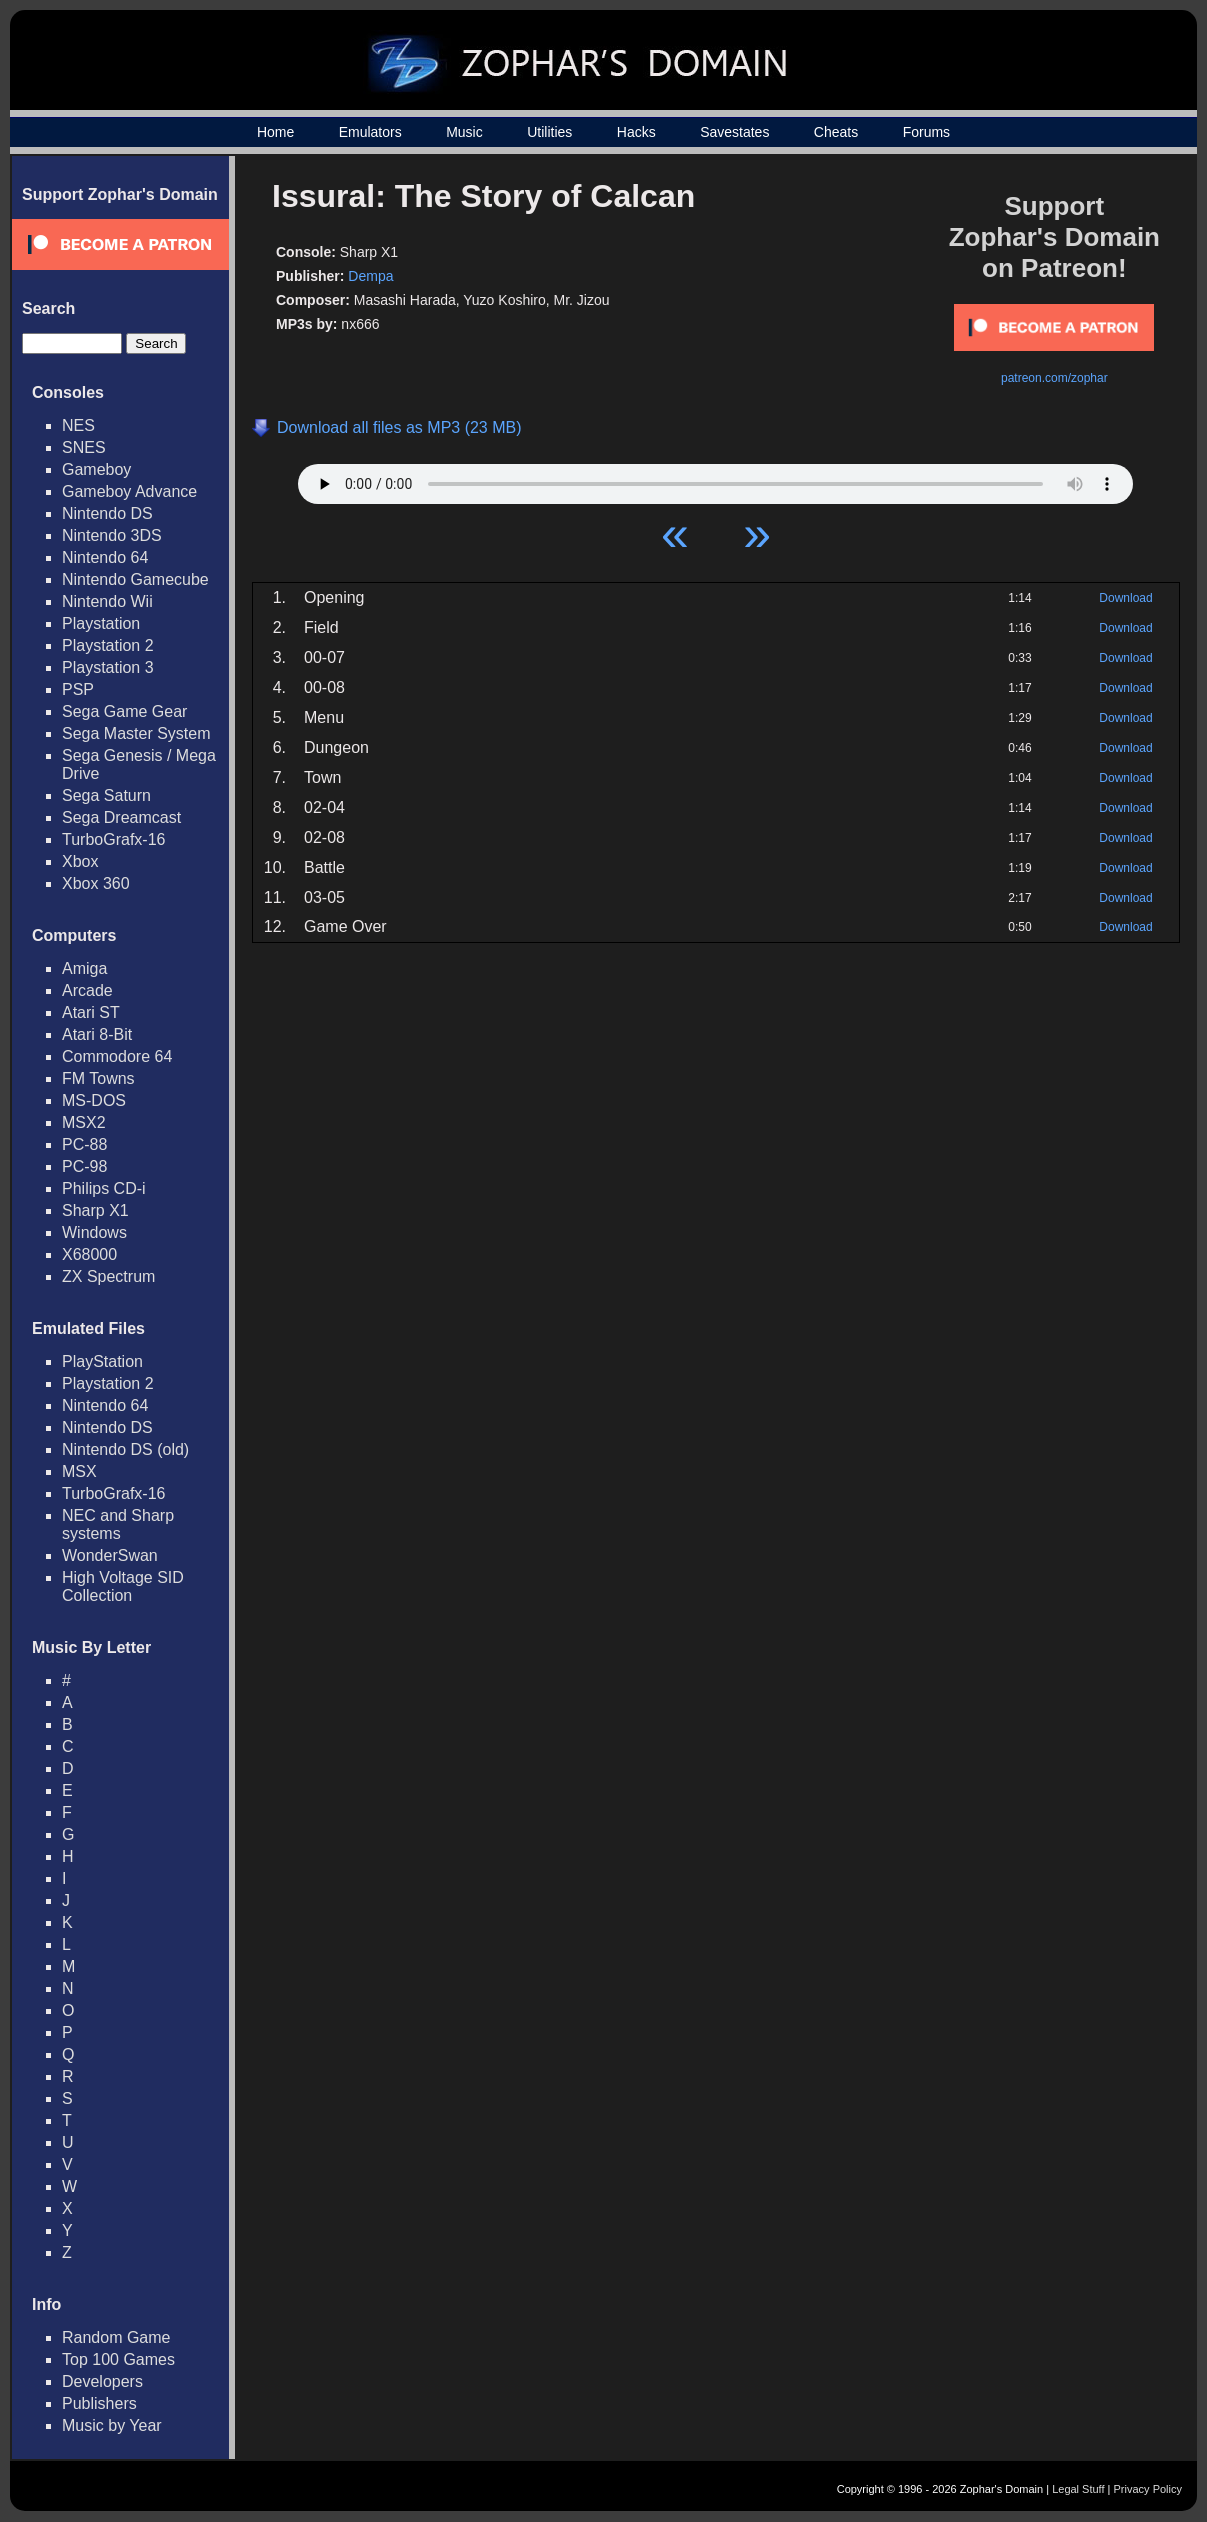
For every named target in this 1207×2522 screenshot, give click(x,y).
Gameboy (96, 469)
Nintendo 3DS (112, 535)
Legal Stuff (1078, 2489)
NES (78, 425)
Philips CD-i (104, 1188)
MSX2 (84, 1122)
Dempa (370, 276)
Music (464, 132)
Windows (94, 1232)
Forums (926, 132)
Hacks (636, 132)
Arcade (87, 990)
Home (275, 132)
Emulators (370, 132)
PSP (78, 689)
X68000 (89, 1254)
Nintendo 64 (105, 557)
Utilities (549, 132)
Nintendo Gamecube (135, 579)
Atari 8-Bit (97, 1034)
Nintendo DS (107, 513)
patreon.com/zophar (1054, 378)
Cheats (836, 132)
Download (1125, 598)
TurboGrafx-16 (113, 839)
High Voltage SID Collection (123, 1586)
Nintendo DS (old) (125, 1449)
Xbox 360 (96, 883)
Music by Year (112, 2425)
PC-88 (84, 1144)
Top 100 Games (118, 2359)
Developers (102, 2381)
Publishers (99, 2403)
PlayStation (102, 1361)
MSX (79, 1471)
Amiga (84, 968)
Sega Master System (136, 733)
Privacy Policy (1148, 2489)
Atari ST (91, 1012)
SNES (84, 447)
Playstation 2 (108, 645)
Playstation (101, 623)
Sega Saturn (106, 795)
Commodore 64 (117, 1056)
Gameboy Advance (129, 491)
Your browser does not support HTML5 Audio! (715, 479)
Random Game (116, 2337)
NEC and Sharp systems (118, 1524)
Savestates (734, 132)
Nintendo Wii (107, 601)
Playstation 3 (108, 667)
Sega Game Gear (124, 711)
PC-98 (84, 1166)
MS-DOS (94, 1100)
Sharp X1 (95, 1210)
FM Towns (98, 1078)
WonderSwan (110, 1555)
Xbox (80, 861)
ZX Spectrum (108, 1276)
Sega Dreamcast (121, 817)
